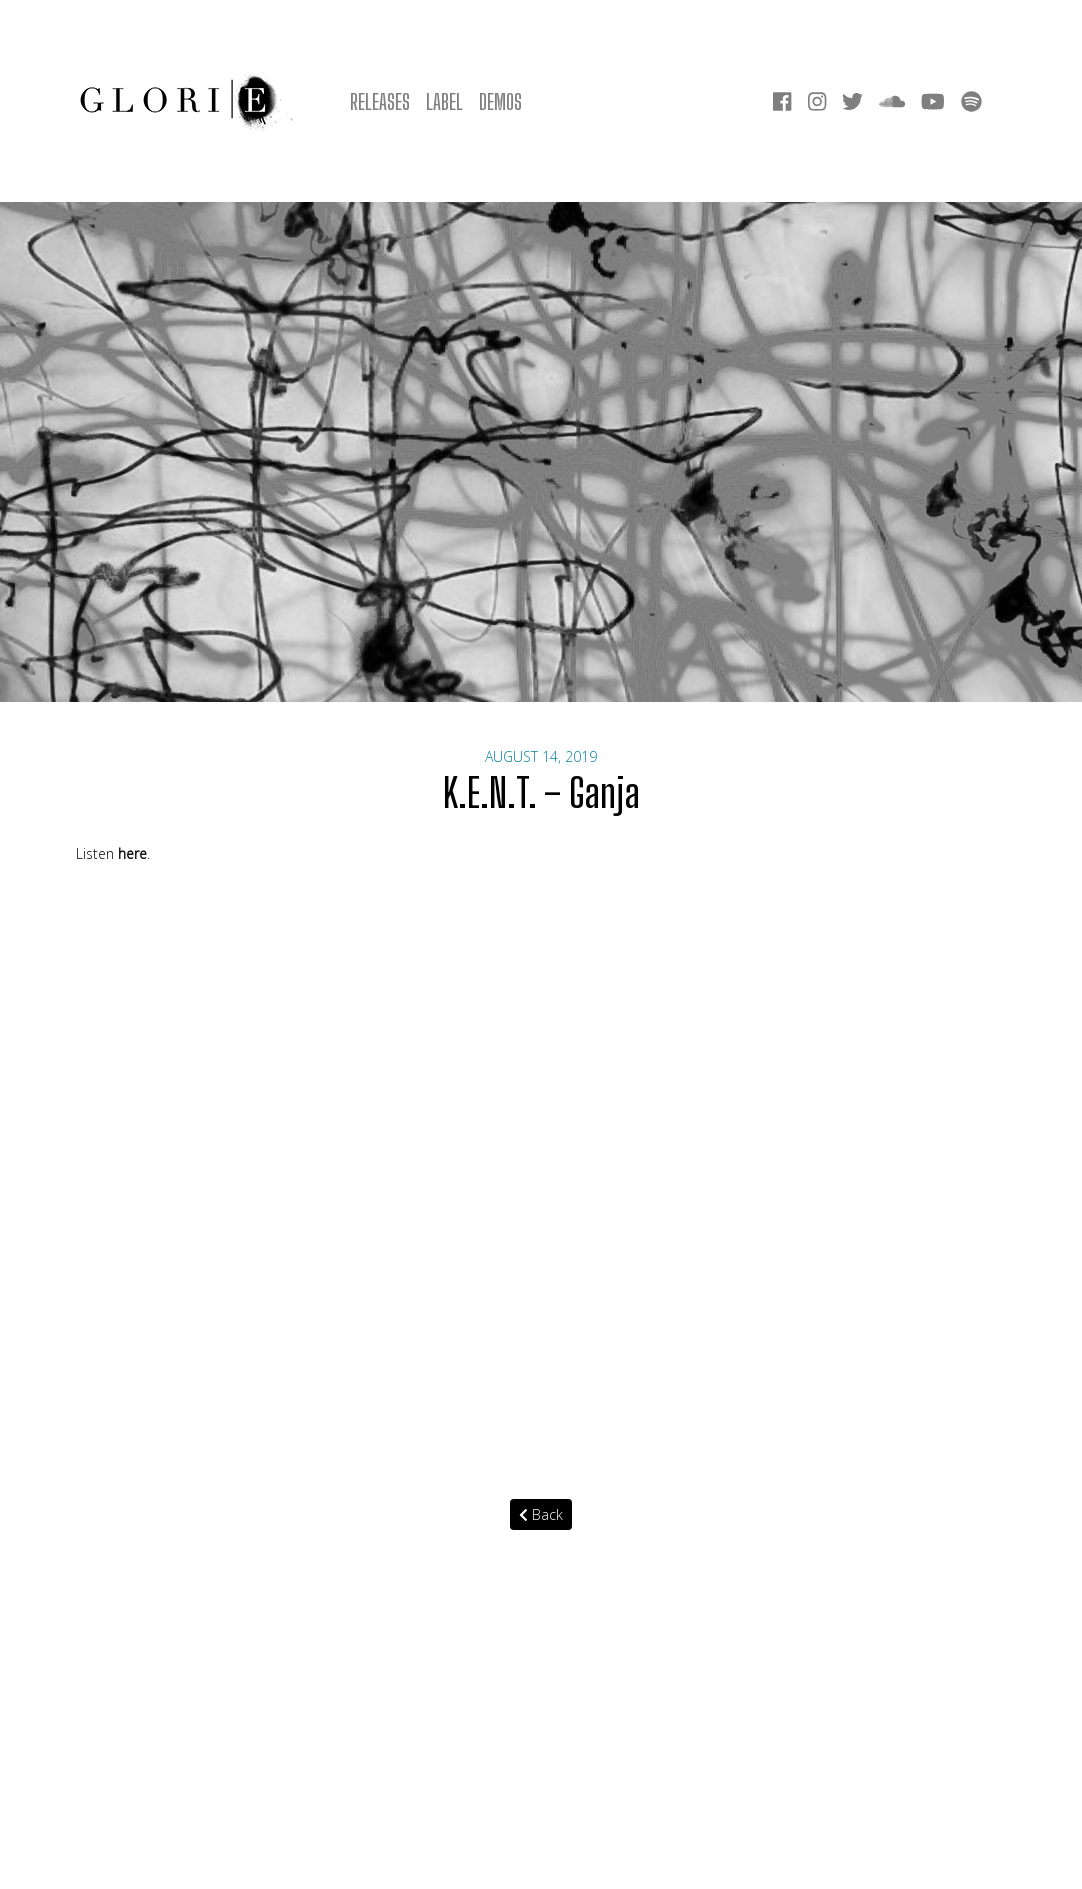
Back (541, 1514)
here (132, 853)
